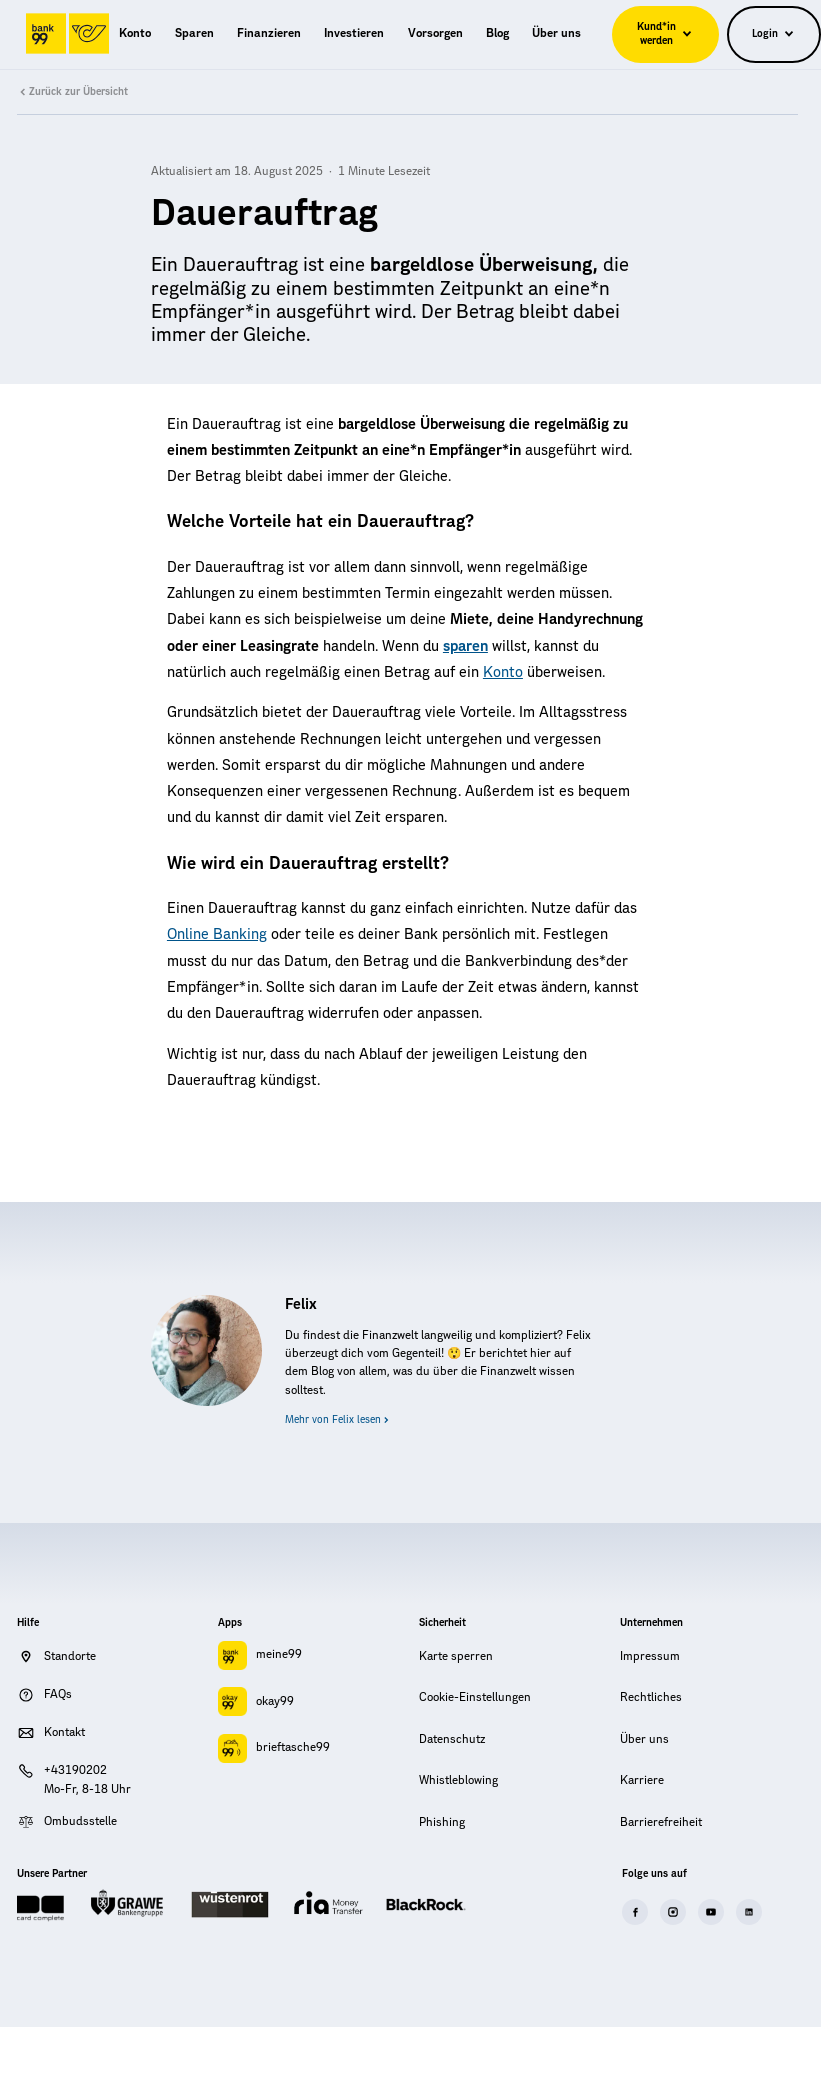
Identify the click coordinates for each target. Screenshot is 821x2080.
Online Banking (217, 934)
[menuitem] (135, 33)
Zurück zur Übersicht (72, 92)
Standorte (70, 1656)
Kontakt (64, 1732)
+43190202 (75, 1770)
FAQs (58, 1694)
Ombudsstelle (80, 1821)
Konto (503, 672)
